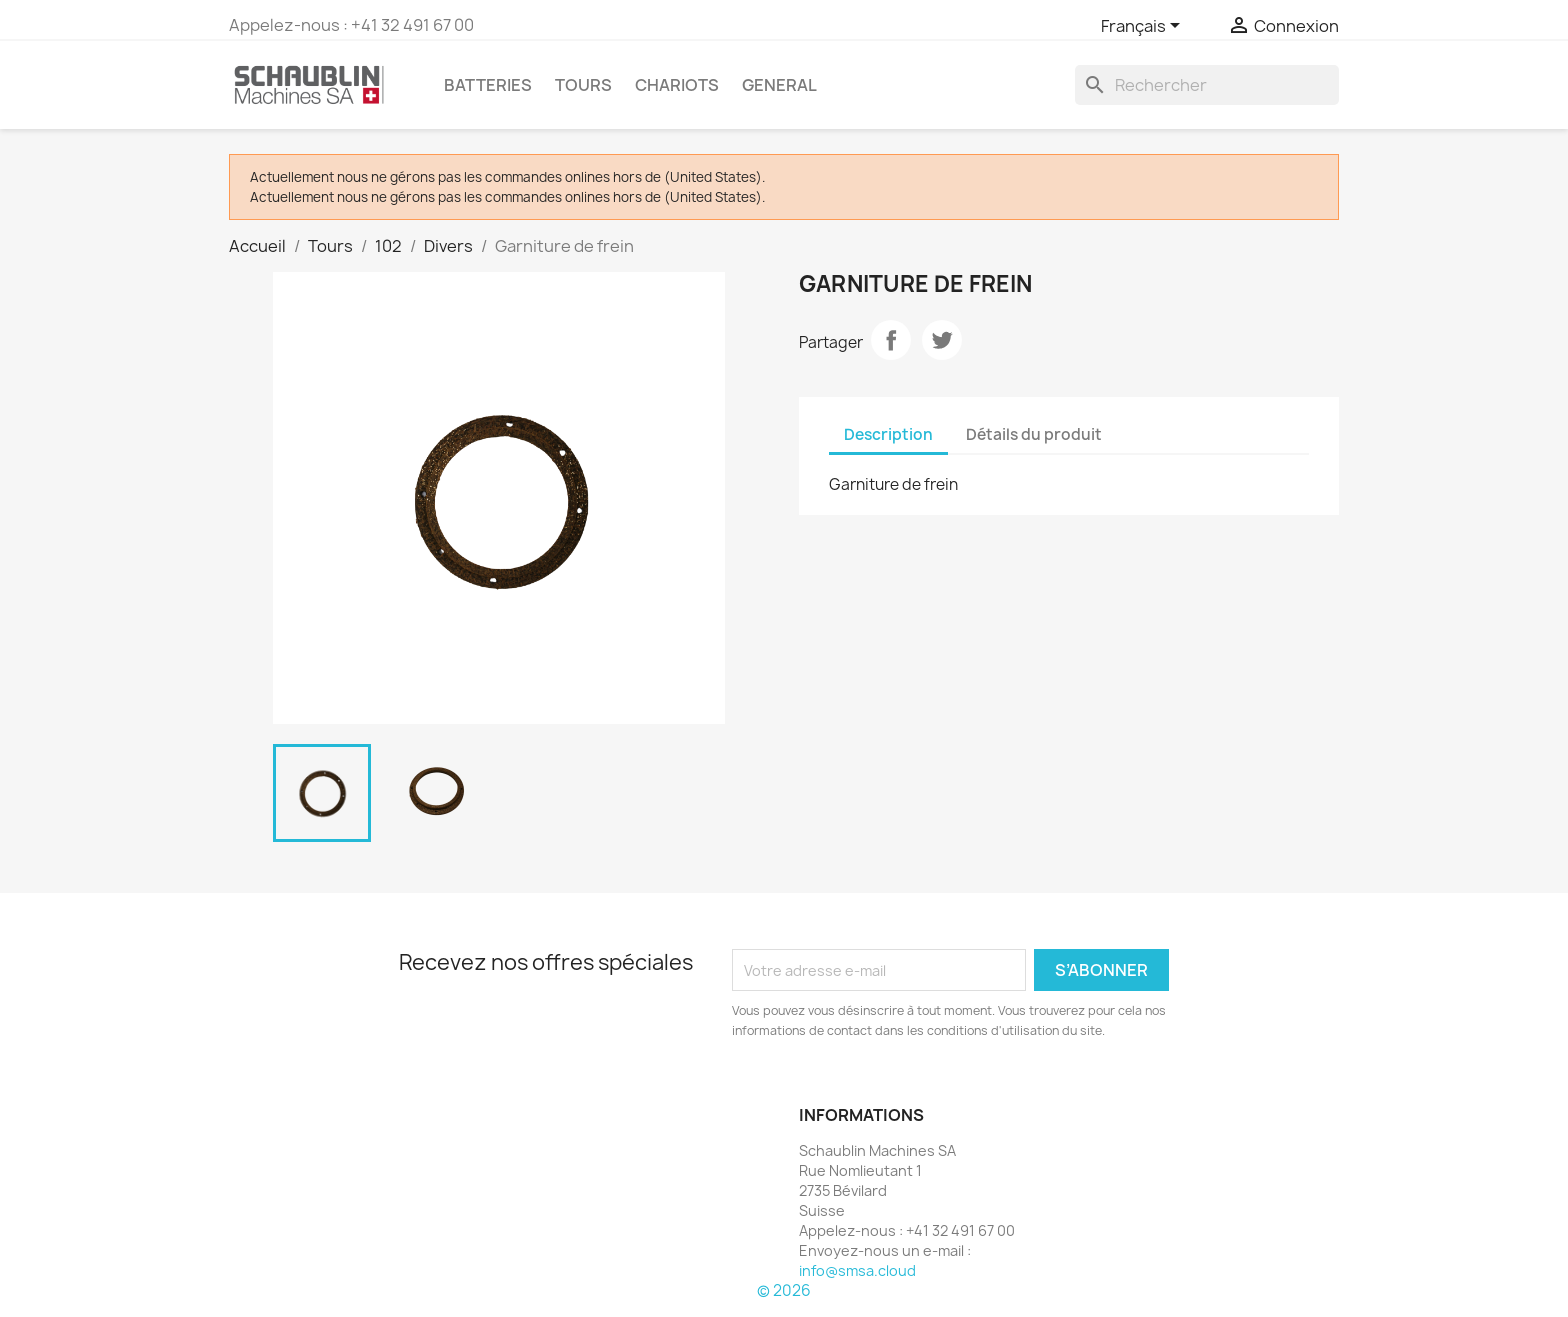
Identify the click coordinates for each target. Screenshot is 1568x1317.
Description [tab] (888, 434)
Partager (891, 340)
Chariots (677, 85)
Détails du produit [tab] (1034, 434)
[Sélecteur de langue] (1144, 27)
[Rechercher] (1207, 85)
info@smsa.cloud (857, 1270)
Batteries (488, 85)
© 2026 (784, 1290)
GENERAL (779, 85)
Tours (583, 85)
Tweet (942, 340)
